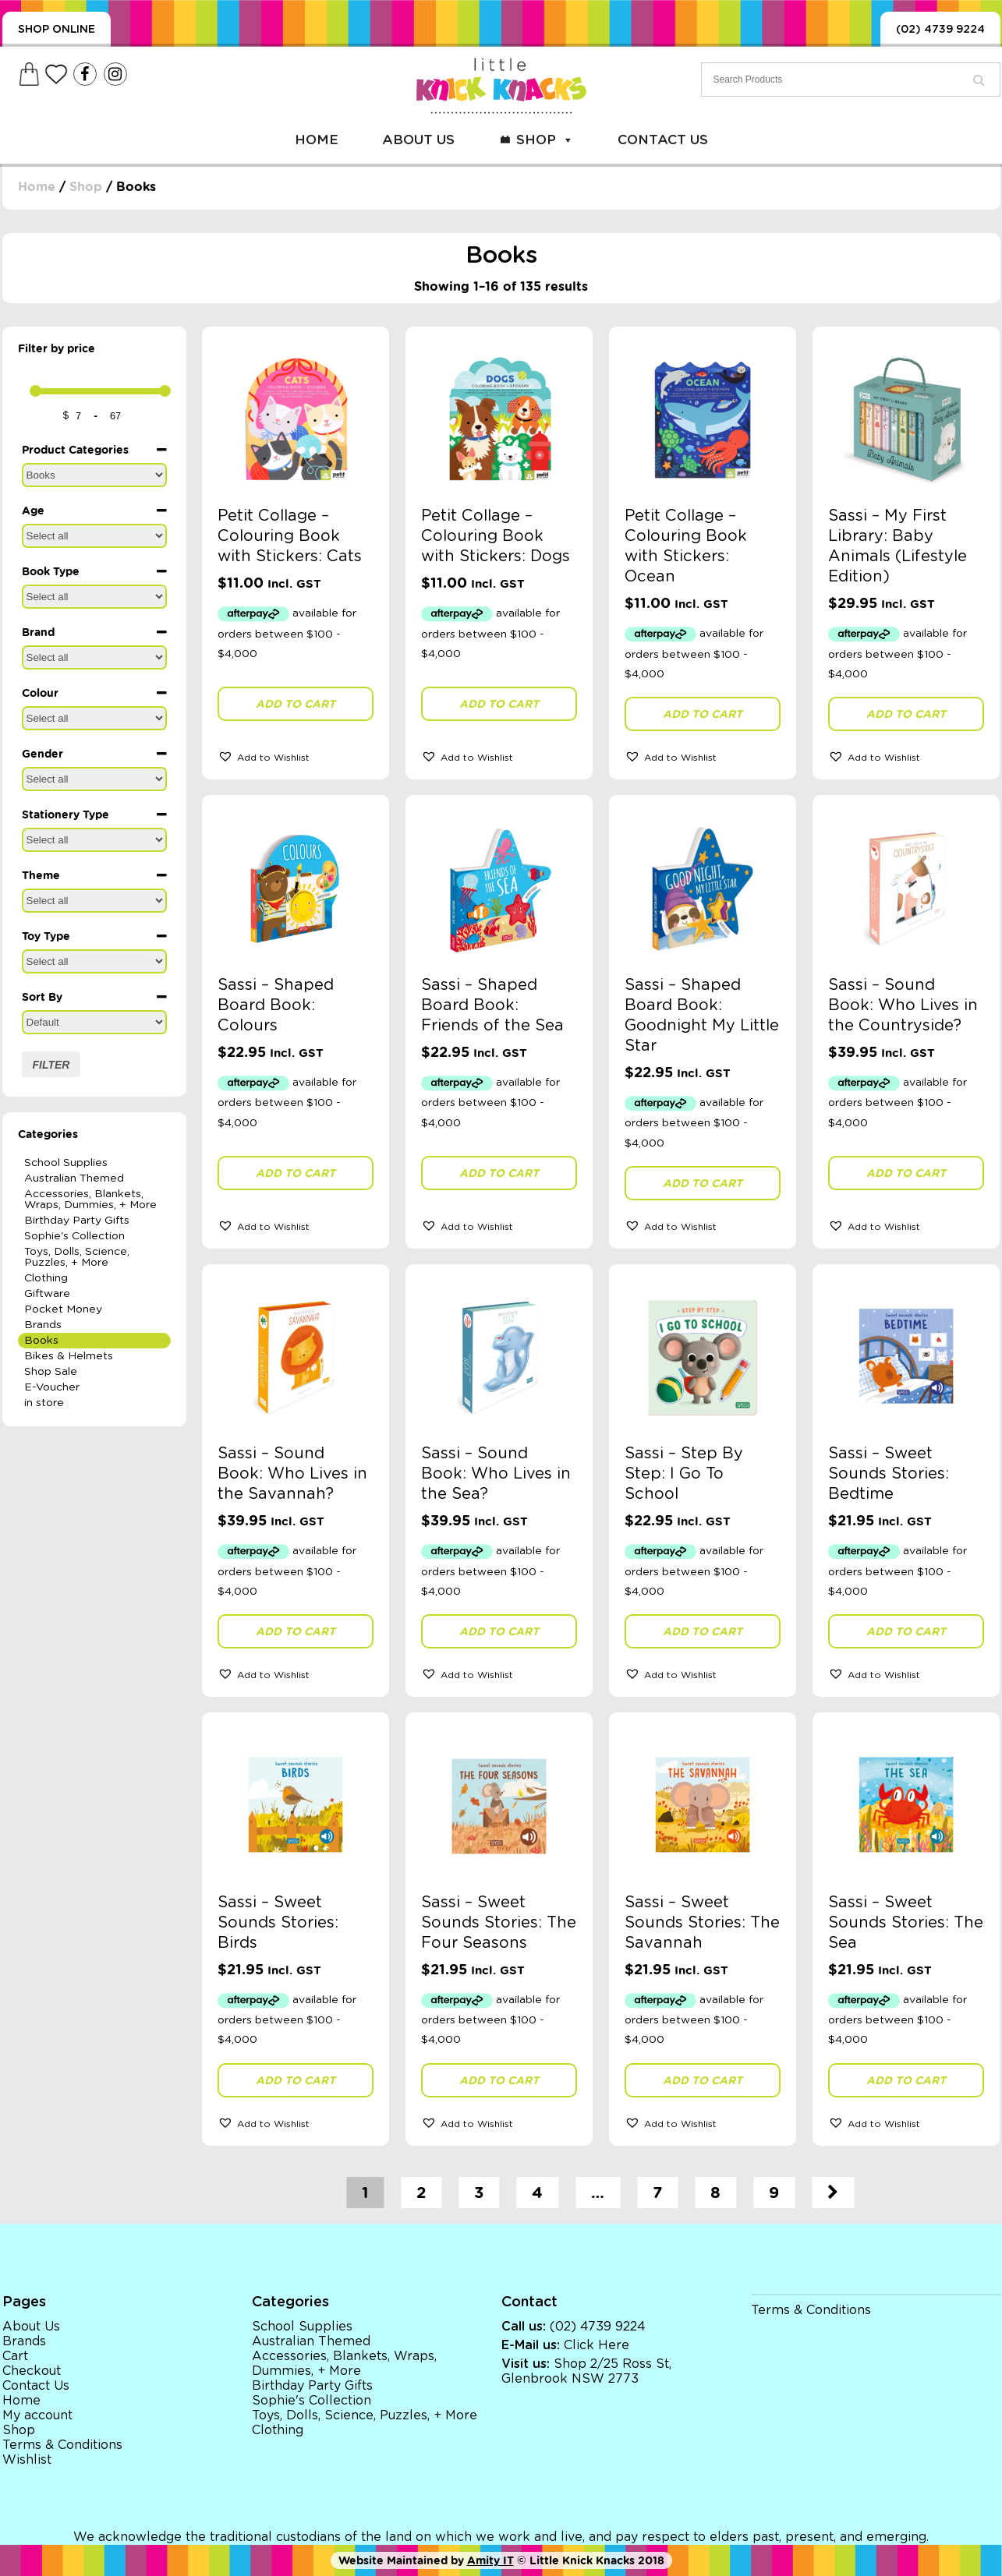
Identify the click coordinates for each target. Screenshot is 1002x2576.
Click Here (596, 2345)
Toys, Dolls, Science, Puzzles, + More (76, 1257)
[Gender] (94, 779)
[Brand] (94, 657)
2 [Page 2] (421, 2192)
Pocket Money (63, 1309)
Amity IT (490, 2560)
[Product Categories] (94, 475)
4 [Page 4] (537, 2192)
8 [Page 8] (715, 2192)
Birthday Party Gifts (76, 1220)
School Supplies (66, 1162)
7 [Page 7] (657, 2192)
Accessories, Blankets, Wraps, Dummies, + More (90, 1199)
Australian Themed (74, 1178)
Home (316, 140)
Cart (15, 2356)
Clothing (46, 1278)
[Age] (94, 536)
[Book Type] (94, 597)
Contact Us (663, 140)
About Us (418, 140)
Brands (43, 1325)
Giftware (47, 1293)
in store (44, 1403)
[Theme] (94, 901)
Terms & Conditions (62, 2445)
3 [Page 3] (478, 2192)
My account (37, 2415)
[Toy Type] (94, 961)
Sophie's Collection (74, 1236)
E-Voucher (52, 1387)
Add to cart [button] (295, 704)
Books (41, 1340)
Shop (545, 140)
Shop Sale (50, 1371)
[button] (296, 756)
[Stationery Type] (94, 840)
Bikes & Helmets (68, 1356)
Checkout (31, 2371)
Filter (51, 1064)
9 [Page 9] (774, 2192)
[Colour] (94, 718)
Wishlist (26, 2460)
